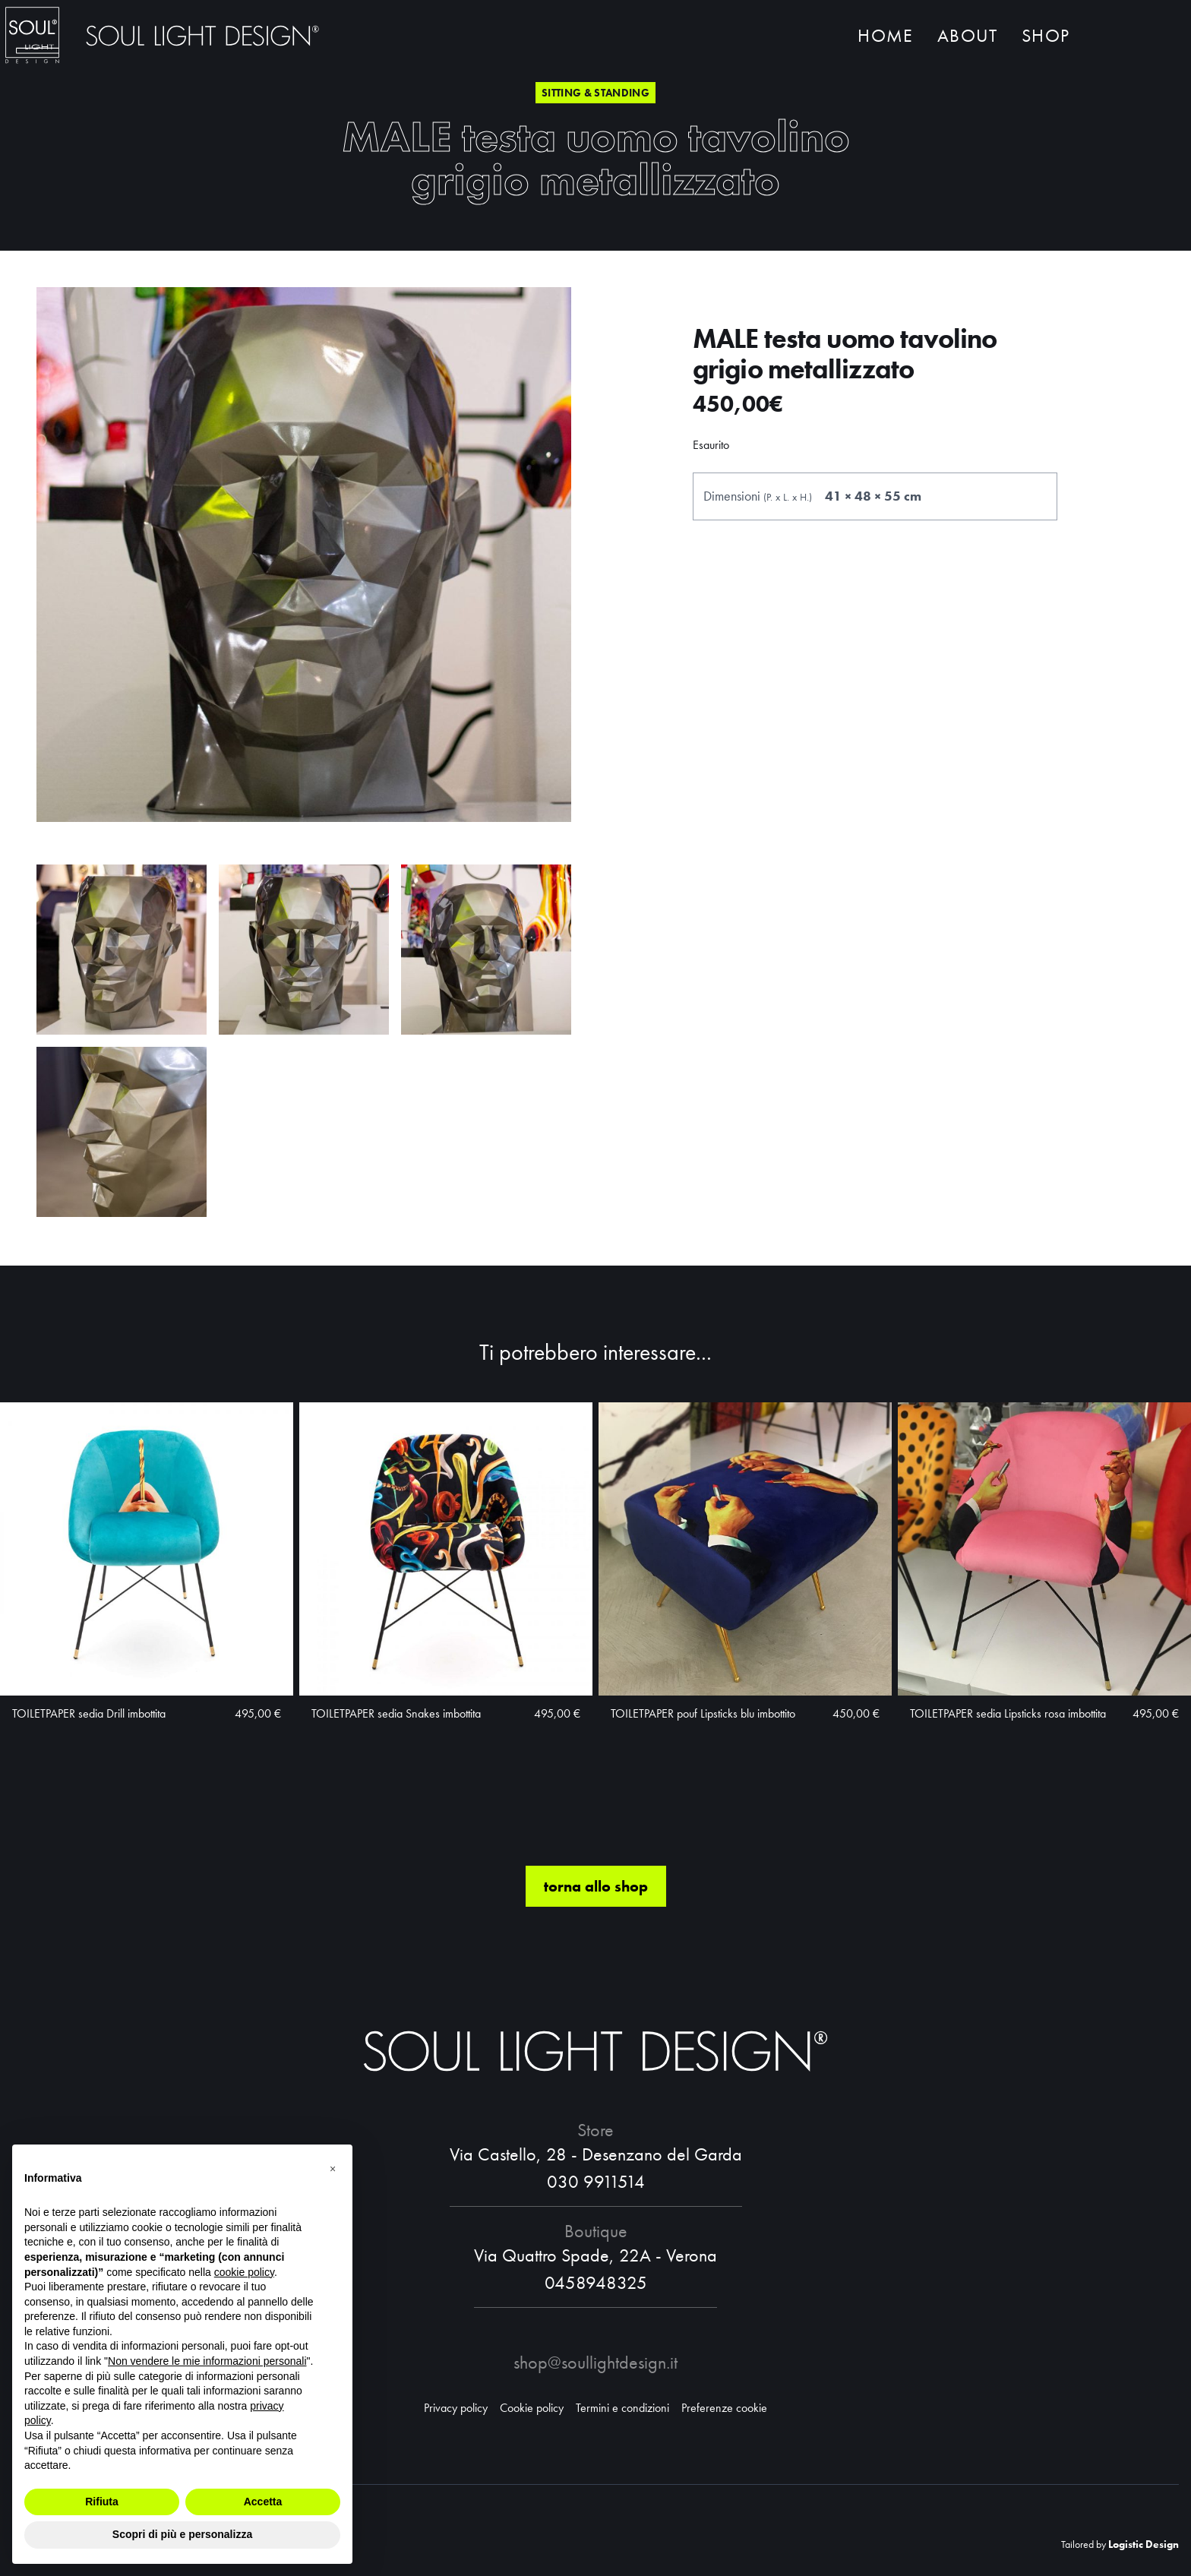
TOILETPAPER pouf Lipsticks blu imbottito (703, 1718)
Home (885, 36)
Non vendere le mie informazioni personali (207, 2361)
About (967, 36)
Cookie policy (532, 2408)
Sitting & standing (595, 93)
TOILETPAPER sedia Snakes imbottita (396, 1718)
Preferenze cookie (724, 2408)
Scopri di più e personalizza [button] (182, 2534)
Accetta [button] (263, 2501)
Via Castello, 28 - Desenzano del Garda (596, 2154)
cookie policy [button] (244, 2272)
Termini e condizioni (622, 2408)
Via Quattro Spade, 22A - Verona (595, 2255)
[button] (333, 2169)
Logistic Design (1143, 2544)
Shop (1045, 36)
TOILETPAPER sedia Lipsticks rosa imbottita (1008, 1718)
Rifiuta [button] (101, 2501)
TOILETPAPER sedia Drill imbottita (89, 1718)
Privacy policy (456, 2408)
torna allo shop (596, 1891)
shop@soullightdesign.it (595, 2362)
